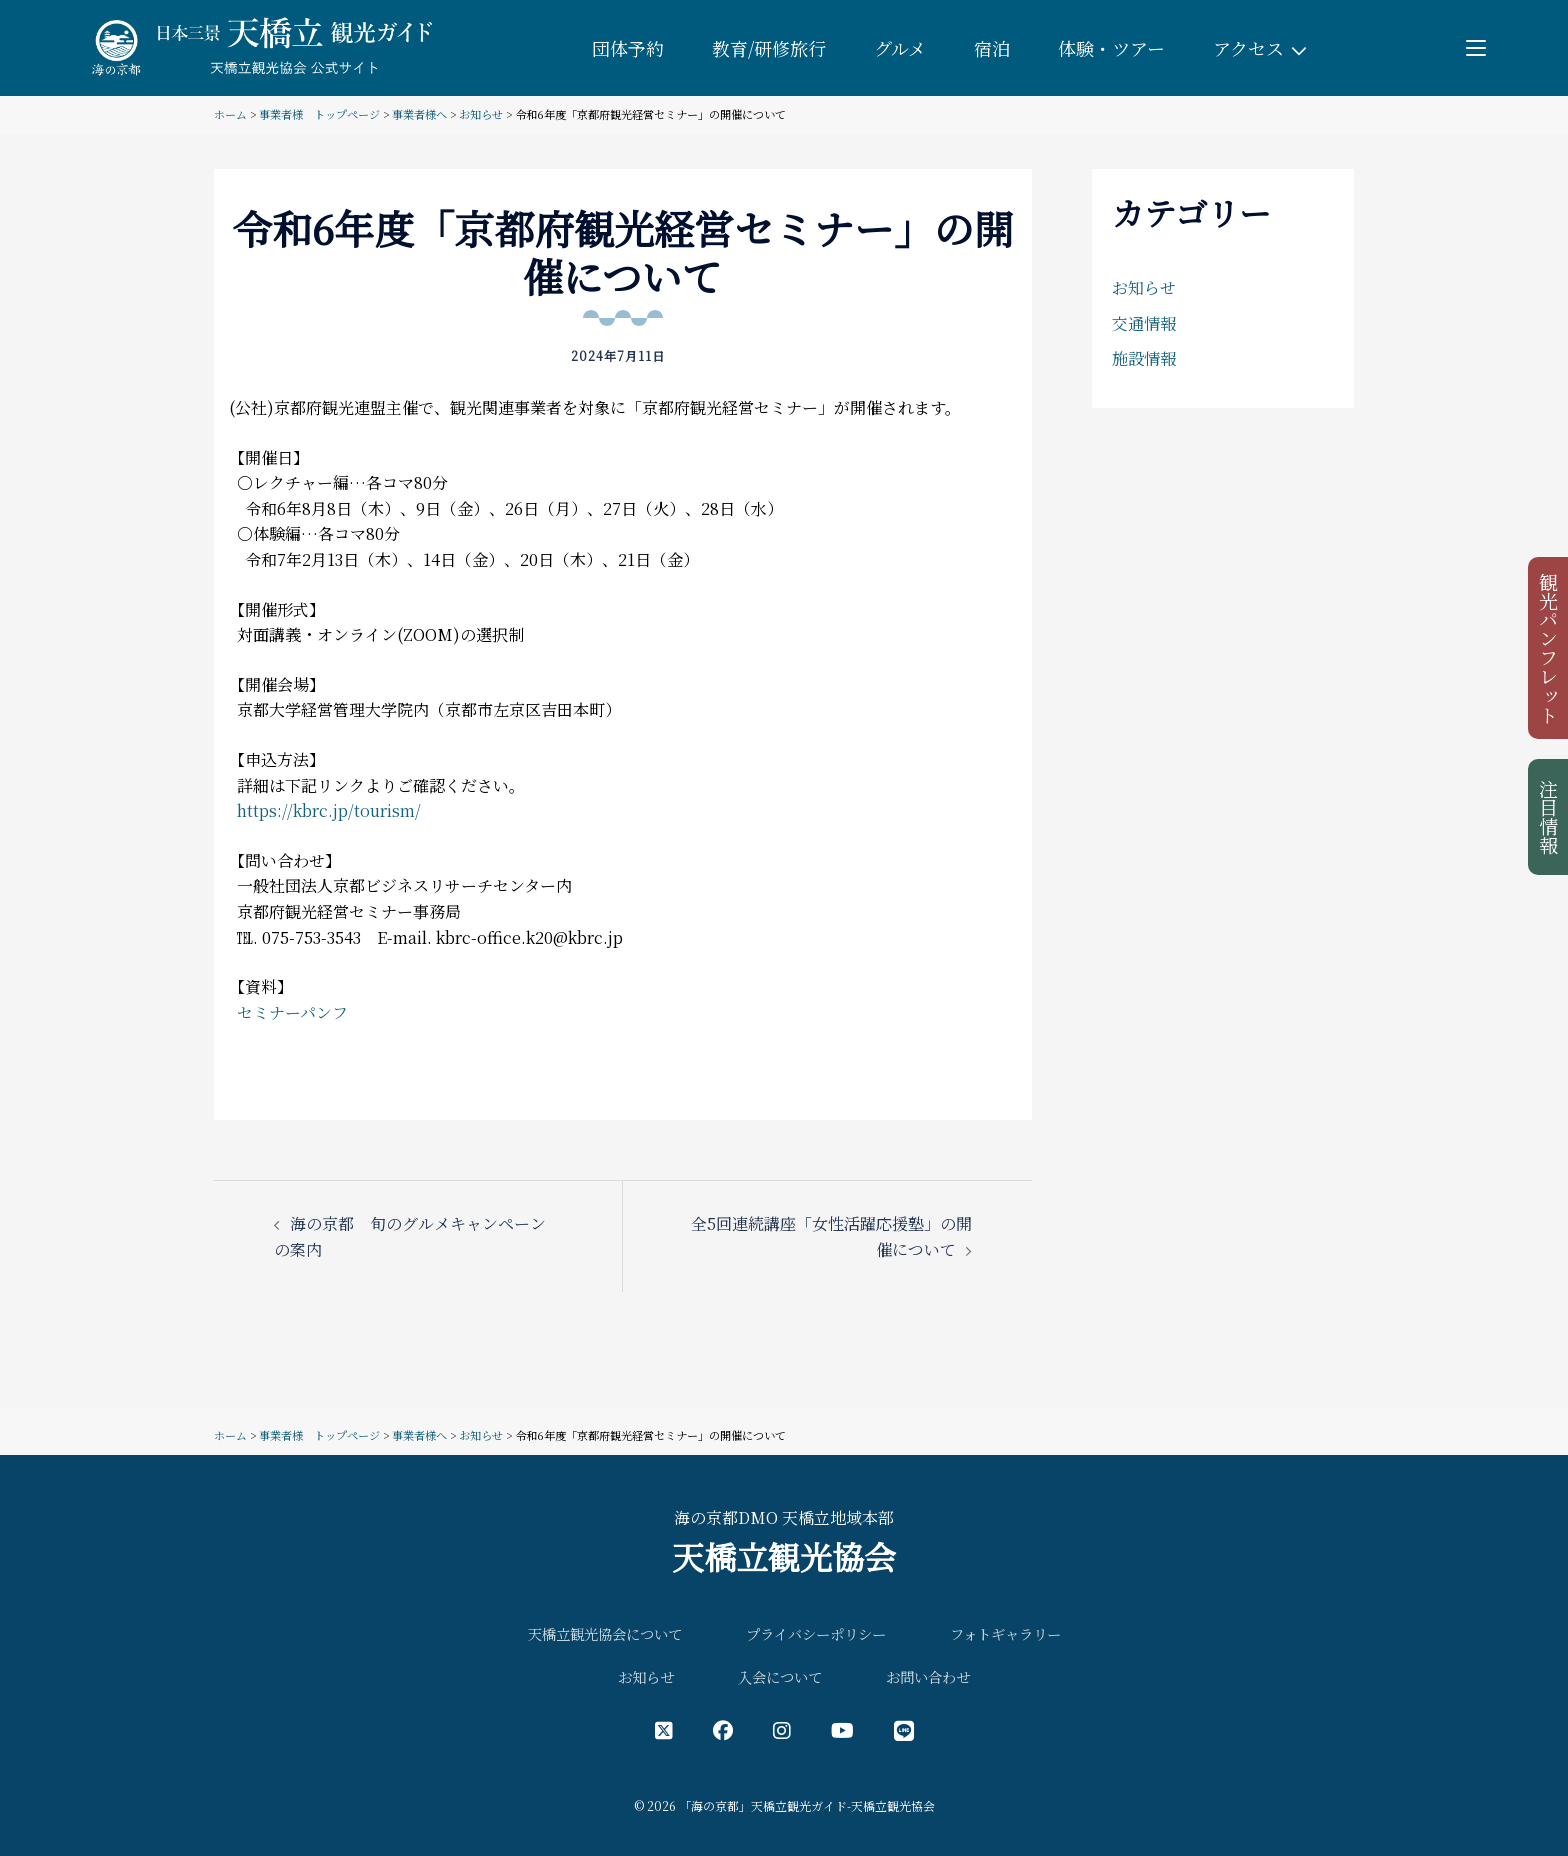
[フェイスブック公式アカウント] (723, 1729)
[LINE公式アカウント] (904, 1729)
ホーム (230, 114)
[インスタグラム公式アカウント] (782, 1729)
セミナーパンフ (292, 1012)
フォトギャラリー (1005, 1633)
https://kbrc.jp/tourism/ (329, 810)
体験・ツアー (1111, 48)
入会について (780, 1676)
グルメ (900, 48)
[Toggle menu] (1476, 48)
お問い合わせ (928, 1676)
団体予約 (628, 48)
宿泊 (992, 48)
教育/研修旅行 (769, 48)
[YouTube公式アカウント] (842, 1729)
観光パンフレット (1549, 648)
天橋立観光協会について (605, 1633)
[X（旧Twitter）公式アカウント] (664, 1729)
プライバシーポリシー (816, 1633)
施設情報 (1144, 358)
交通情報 (1144, 323)
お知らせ (481, 114)
